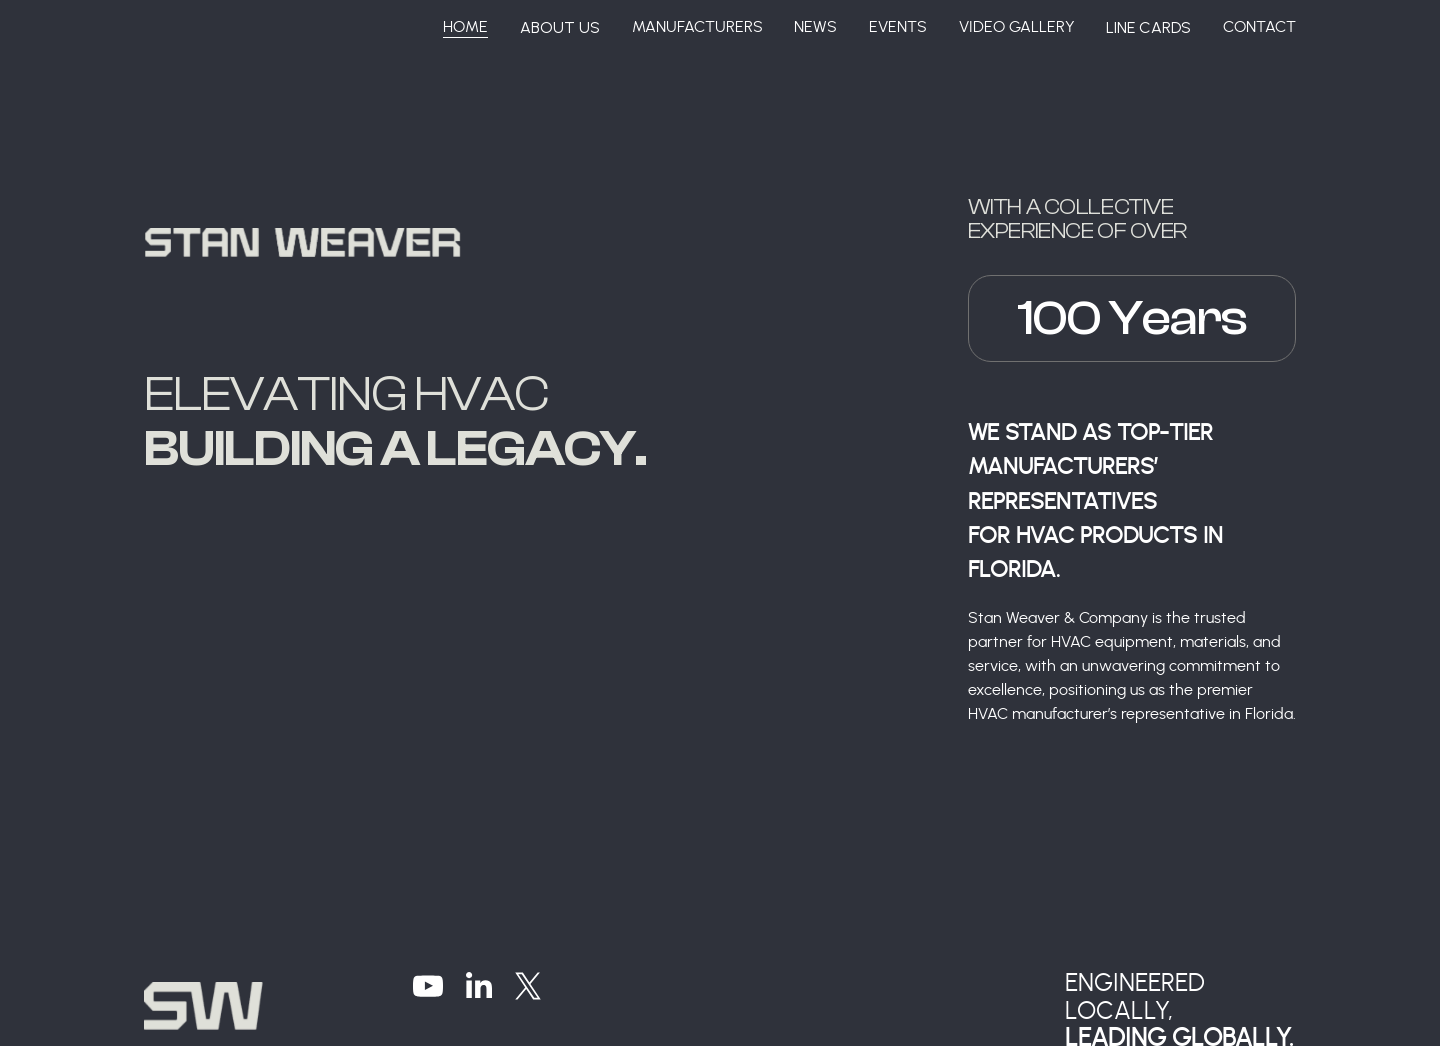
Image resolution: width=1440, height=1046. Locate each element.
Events (898, 27)
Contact (1259, 27)
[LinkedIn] (478, 986)
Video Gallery (1017, 27)
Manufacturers (697, 27)
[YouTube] (428, 986)
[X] (528, 986)
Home (465, 27)
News (815, 27)
